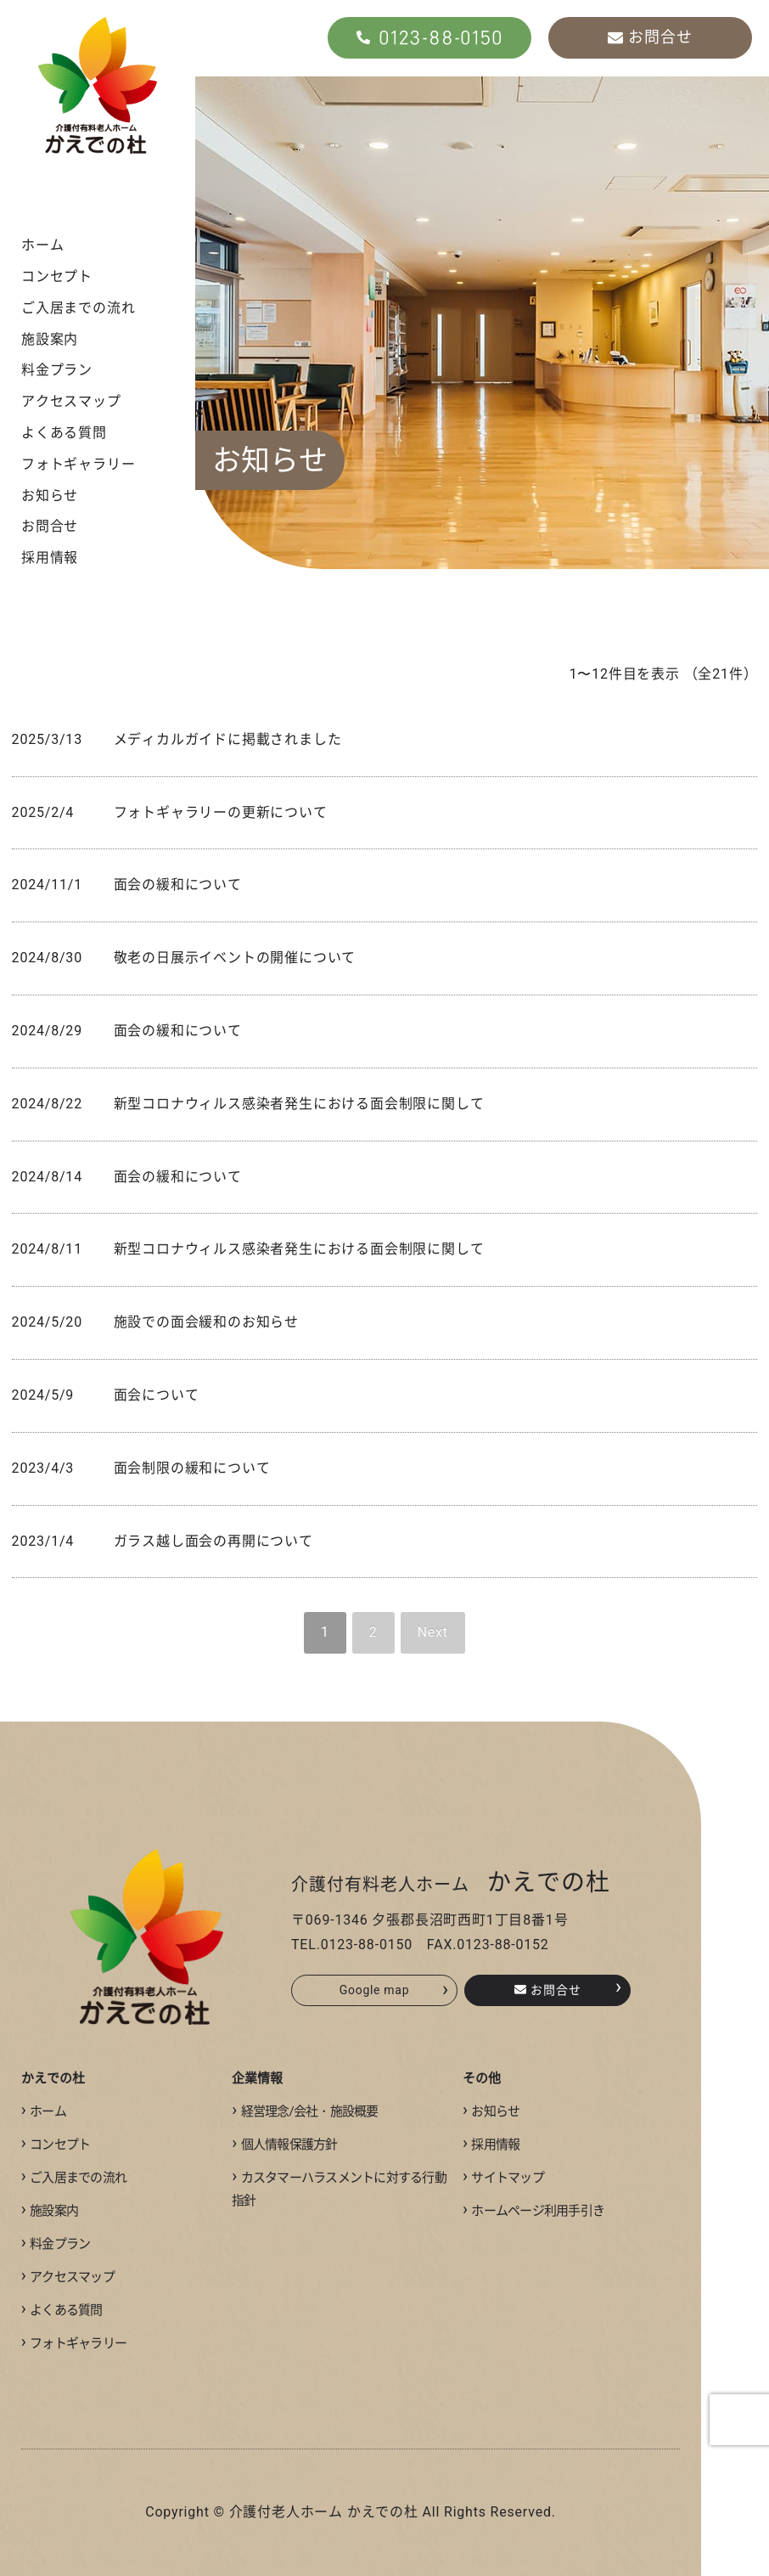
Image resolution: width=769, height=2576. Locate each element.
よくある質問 (64, 433)
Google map (394, 1990)
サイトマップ (503, 2177)
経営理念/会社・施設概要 (305, 2111)
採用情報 (49, 558)
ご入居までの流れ (78, 308)
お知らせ (49, 496)
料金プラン (57, 370)
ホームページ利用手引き (533, 2210)
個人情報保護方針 (284, 2144)
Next (433, 1632)
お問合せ (49, 526)
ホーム (42, 245)
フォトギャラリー (78, 464)
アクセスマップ (71, 401)
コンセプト (57, 276)
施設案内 (49, 339)
